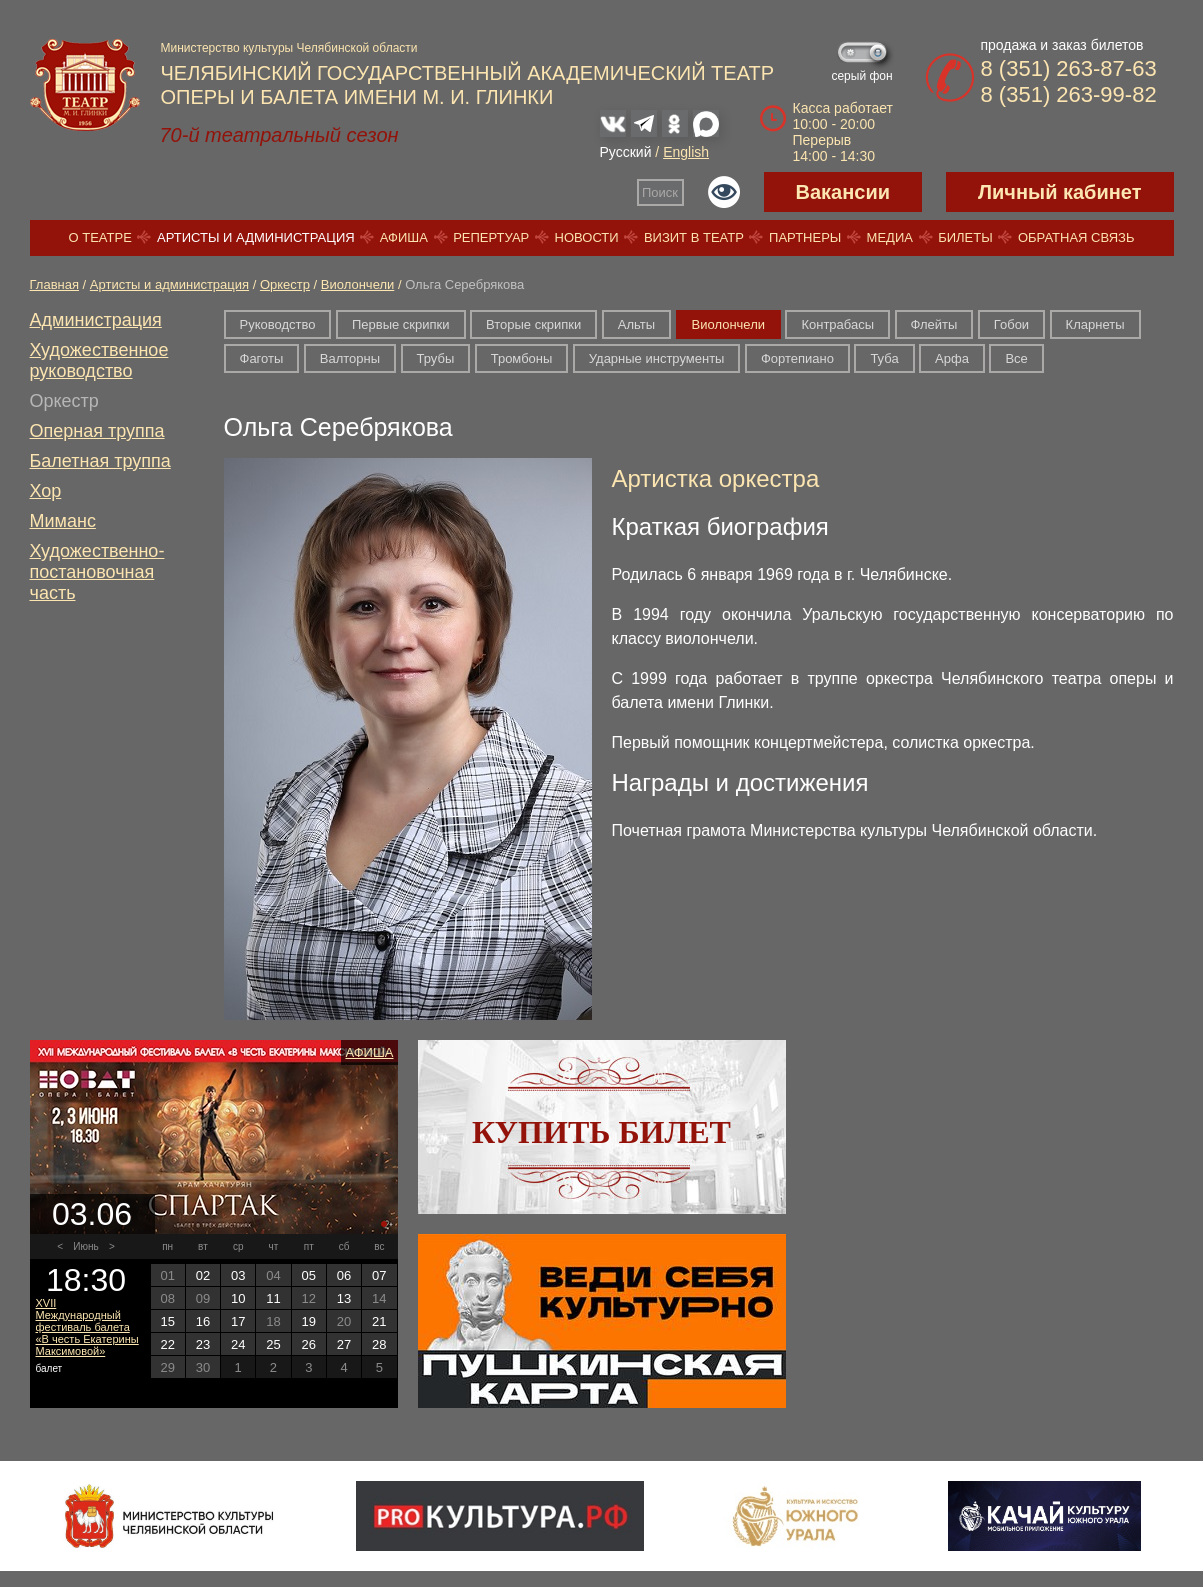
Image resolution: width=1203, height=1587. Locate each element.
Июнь (85, 1246)
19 (309, 1321)
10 (238, 1298)
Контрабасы (837, 324)
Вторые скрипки (533, 324)
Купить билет (601, 1132)
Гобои (1011, 324)
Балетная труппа (100, 461)
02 (203, 1275)
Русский (626, 152)
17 (238, 1321)
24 (238, 1344)
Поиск (660, 192)
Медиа (890, 237)
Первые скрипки (401, 324)
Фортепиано (797, 358)
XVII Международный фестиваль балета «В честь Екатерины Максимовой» (87, 1327)
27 (344, 1344)
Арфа (952, 358)
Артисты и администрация (256, 237)
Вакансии (843, 192)
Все (1016, 358)
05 (309, 1275)
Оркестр (285, 284)
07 (379, 1275)
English (686, 152)
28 (379, 1344)
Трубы (436, 358)
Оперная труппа (97, 431)
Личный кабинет (1059, 192)
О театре (100, 237)
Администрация (96, 320)
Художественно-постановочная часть (97, 572)
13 (344, 1298)
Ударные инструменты (657, 358)
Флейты (934, 324)
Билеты (965, 237)
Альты (636, 324)
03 (238, 1275)
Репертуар (491, 237)
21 (379, 1321)
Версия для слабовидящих (724, 192)
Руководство (278, 324)
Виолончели (357, 284)
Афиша (404, 237)
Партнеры (805, 237)
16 (203, 1321)
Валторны (350, 358)
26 (309, 1344)
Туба (884, 358)
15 (167, 1321)
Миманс (63, 521)
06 (344, 1275)
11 (273, 1298)
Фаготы (262, 358)
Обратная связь (1076, 237)
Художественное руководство (99, 360)
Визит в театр (694, 237)
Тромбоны (522, 358)
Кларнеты (1095, 324)
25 (273, 1344)
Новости (587, 237)
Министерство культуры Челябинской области (289, 48)
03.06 (92, 1214)
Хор (46, 491)
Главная (54, 284)
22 (167, 1344)
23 (203, 1344)
